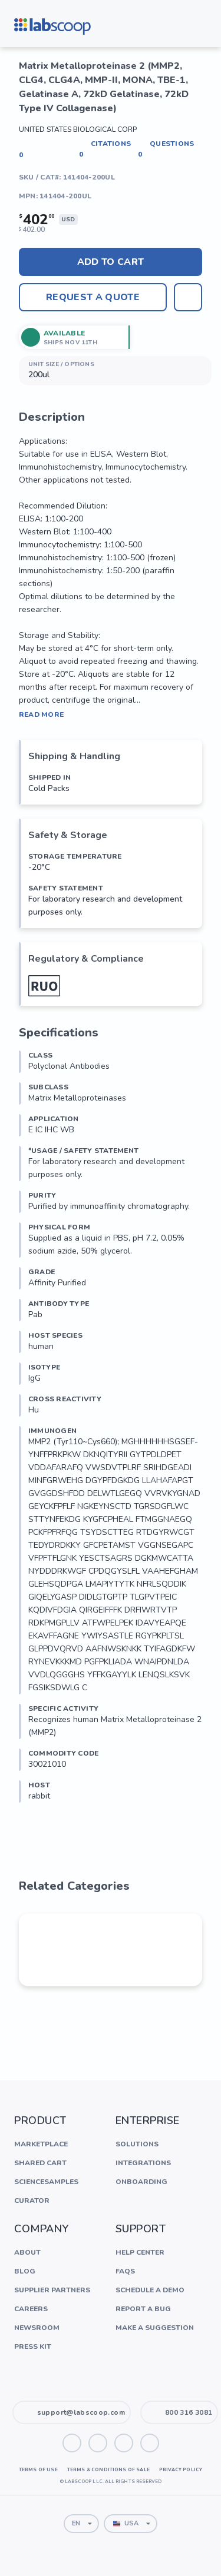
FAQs (125, 2271)
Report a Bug (143, 2309)
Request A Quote (93, 297)
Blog (24, 2271)
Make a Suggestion (155, 2327)
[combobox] (81, 2523)
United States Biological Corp (78, 129)
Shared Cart (40, 2163)
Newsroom (37, 2327)
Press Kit (32, 2346)
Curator (32, 2200)
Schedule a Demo (150, 2290)
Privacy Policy (180, 2470)
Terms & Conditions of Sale (108, 2470)
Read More (41, 714)
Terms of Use (38, 2470)
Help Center (140, 2252)
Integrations (143, 2163)
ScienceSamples (46, 2181)
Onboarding (141, 2181)
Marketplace (41, 2144)
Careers (31, 2309)
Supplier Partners (52, 2290)
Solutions (137, 2144)
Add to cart (110, 262)
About (27, 2252)
